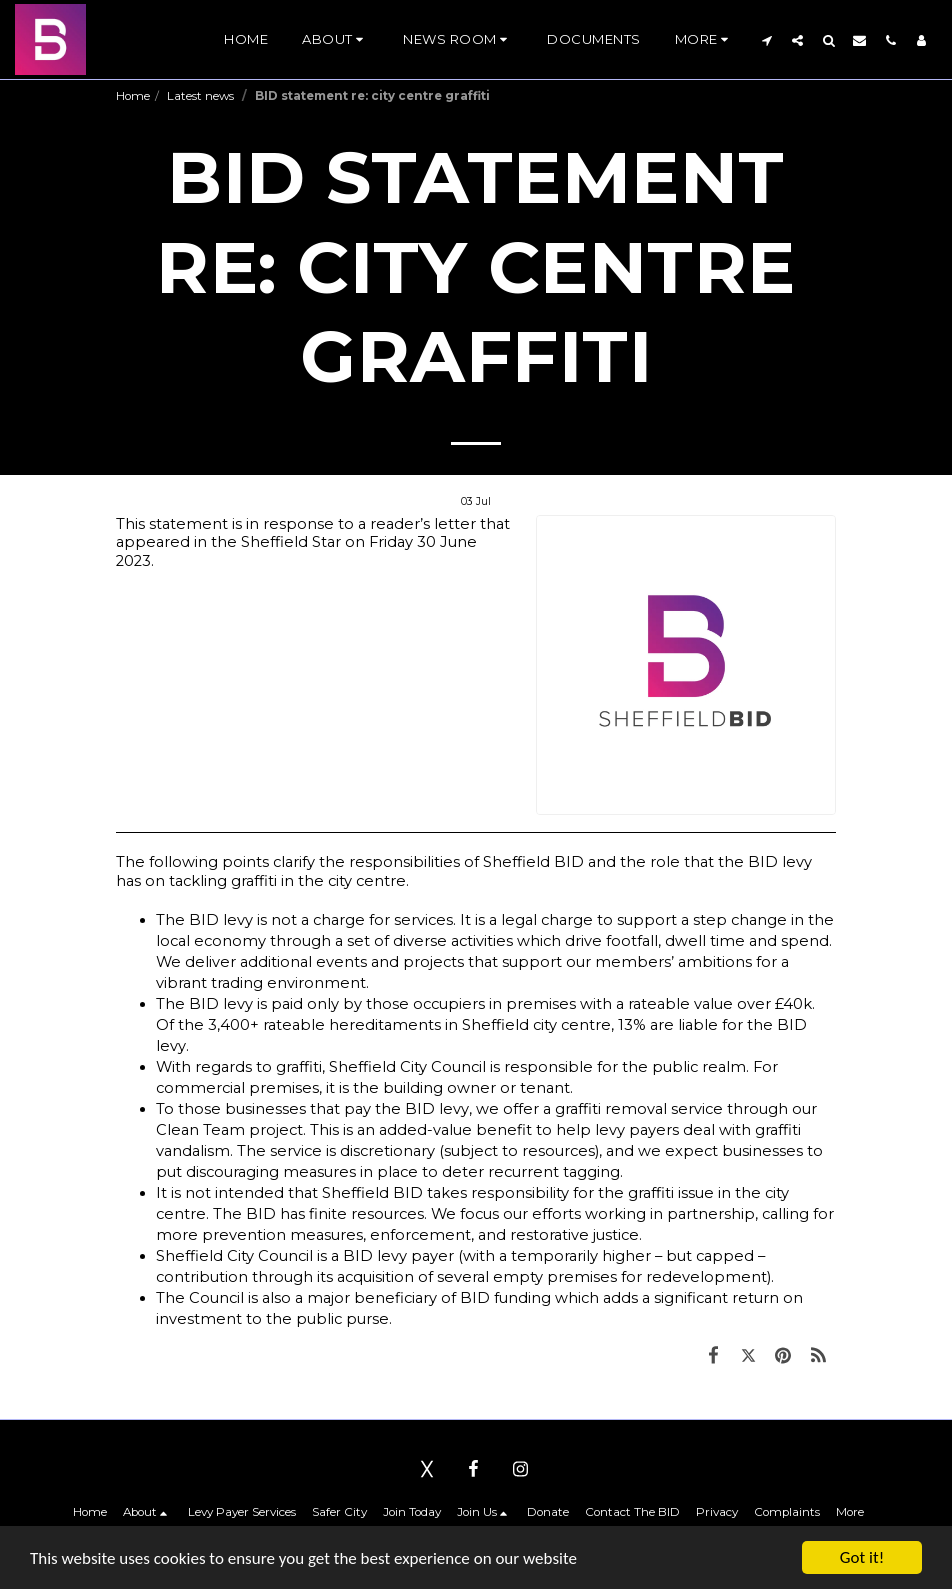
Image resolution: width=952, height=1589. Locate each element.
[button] (335, 40)
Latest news (202, 96)
